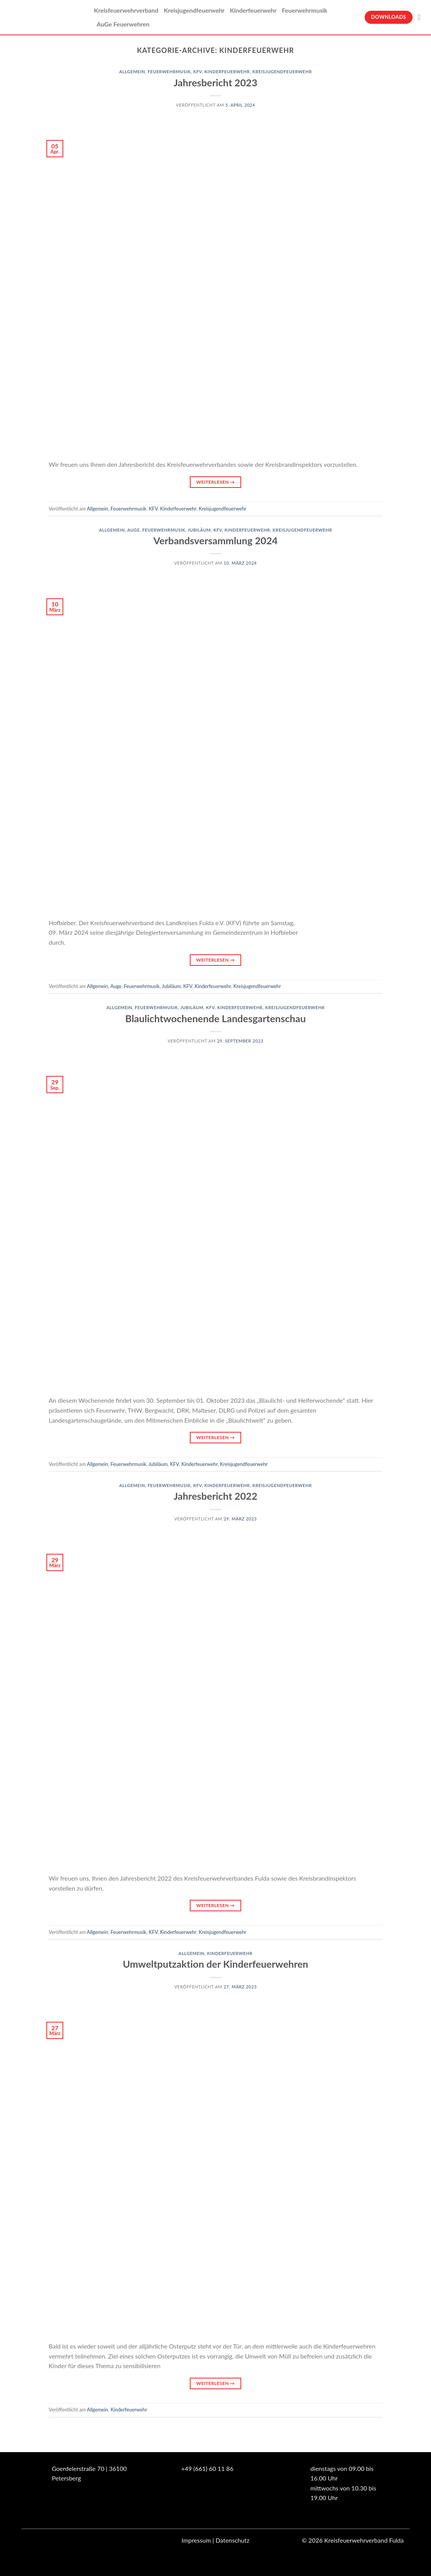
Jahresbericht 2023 (215, 82)
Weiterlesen (215, 482)
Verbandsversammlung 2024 (215, 540)
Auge (133, 529)
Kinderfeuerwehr (253, 10)
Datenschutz (232, 2540)
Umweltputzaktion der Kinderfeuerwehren (215, 1964)
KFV (197, 71)
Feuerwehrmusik (304, 10)
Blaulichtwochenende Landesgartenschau (215, 1018)
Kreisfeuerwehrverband (126, 10)
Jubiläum (199, 529)
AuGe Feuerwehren (123, 24)
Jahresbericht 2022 (215, 1496)
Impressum (196, 2540)
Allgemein (132, 71)
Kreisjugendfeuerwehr (194, 10)
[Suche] (421, 17)
